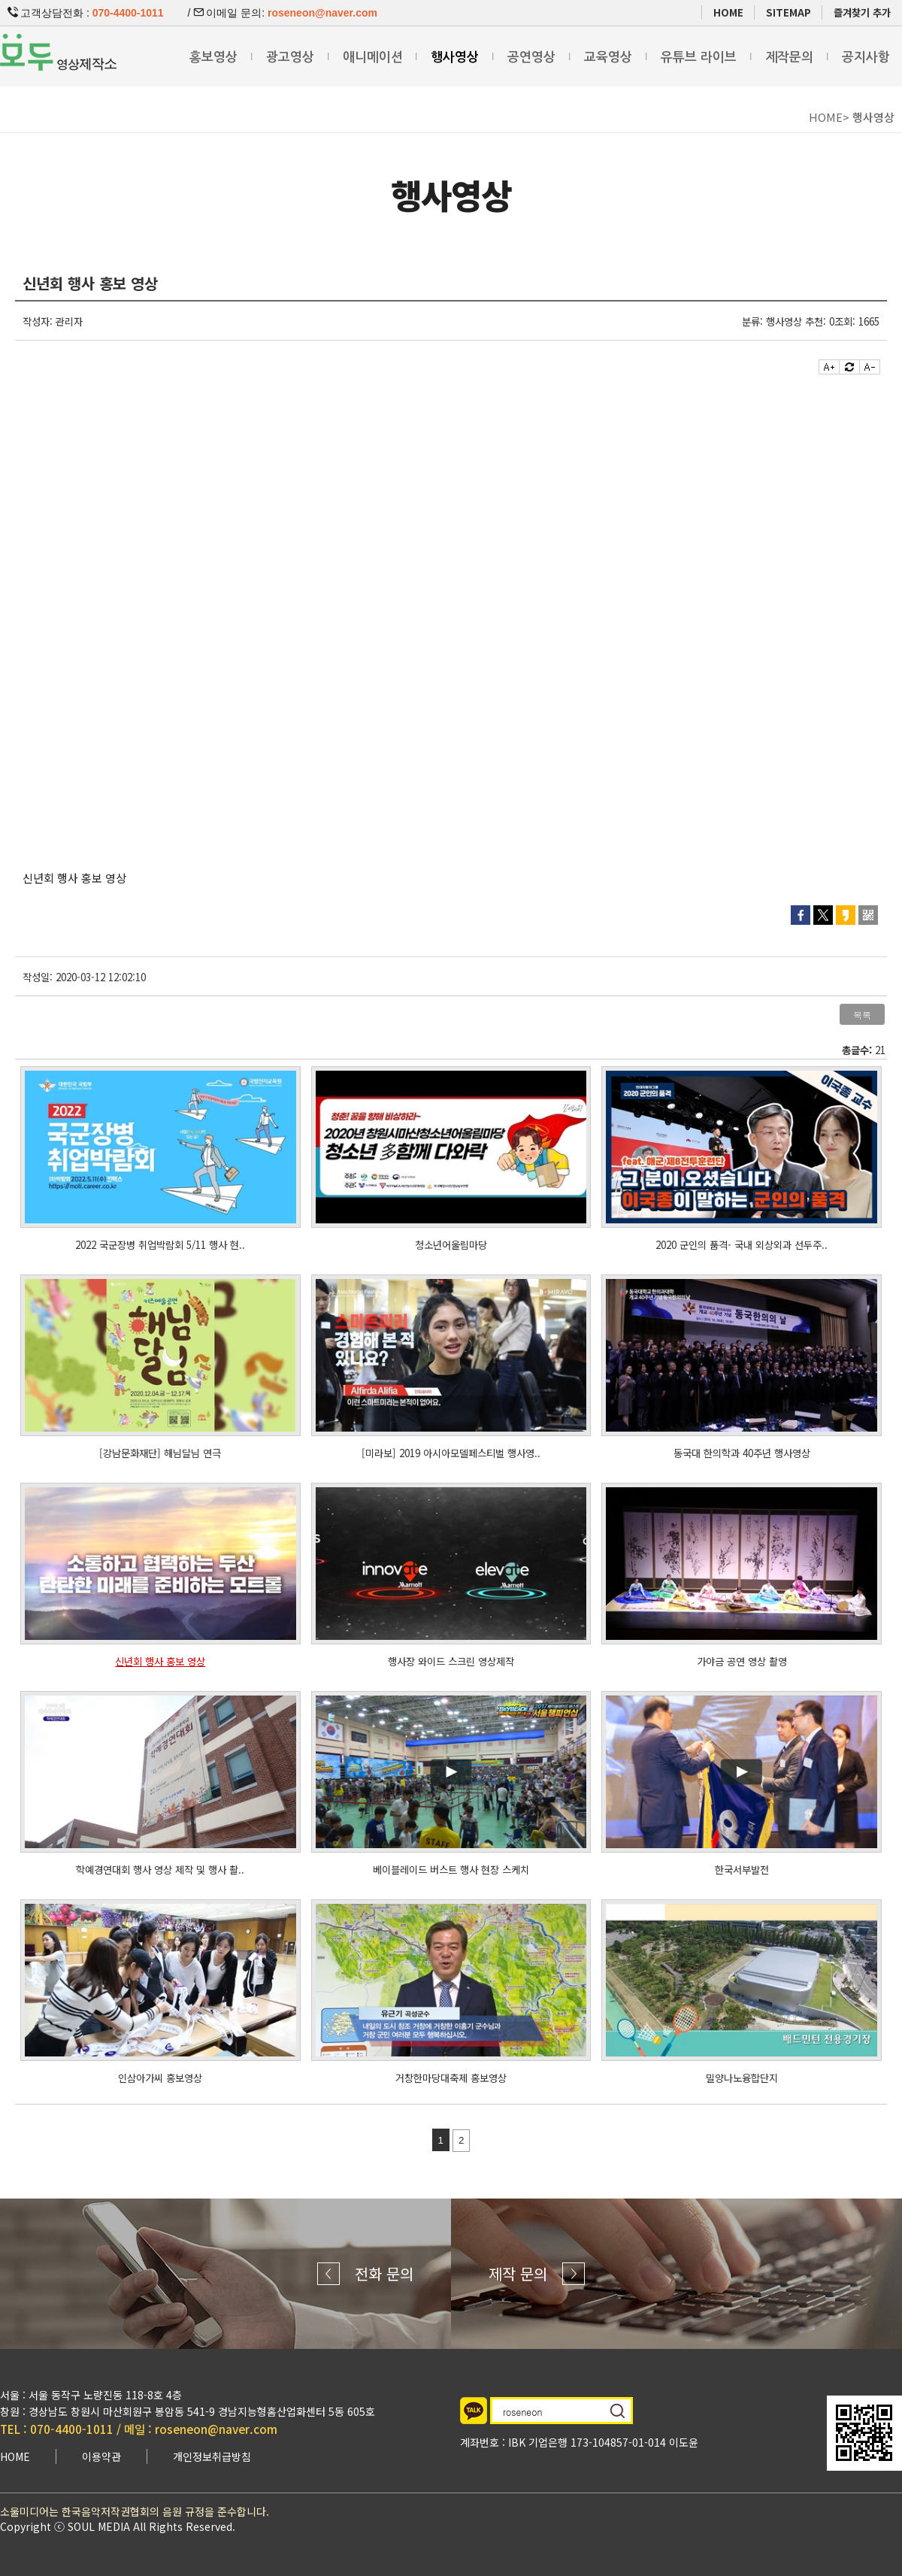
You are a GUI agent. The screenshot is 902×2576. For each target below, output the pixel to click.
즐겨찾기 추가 (862, 12)
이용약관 (101, 2455)
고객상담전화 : (86, 13)
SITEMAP (788, 12)
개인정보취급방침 (212, 2455)
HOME (728, 12)
